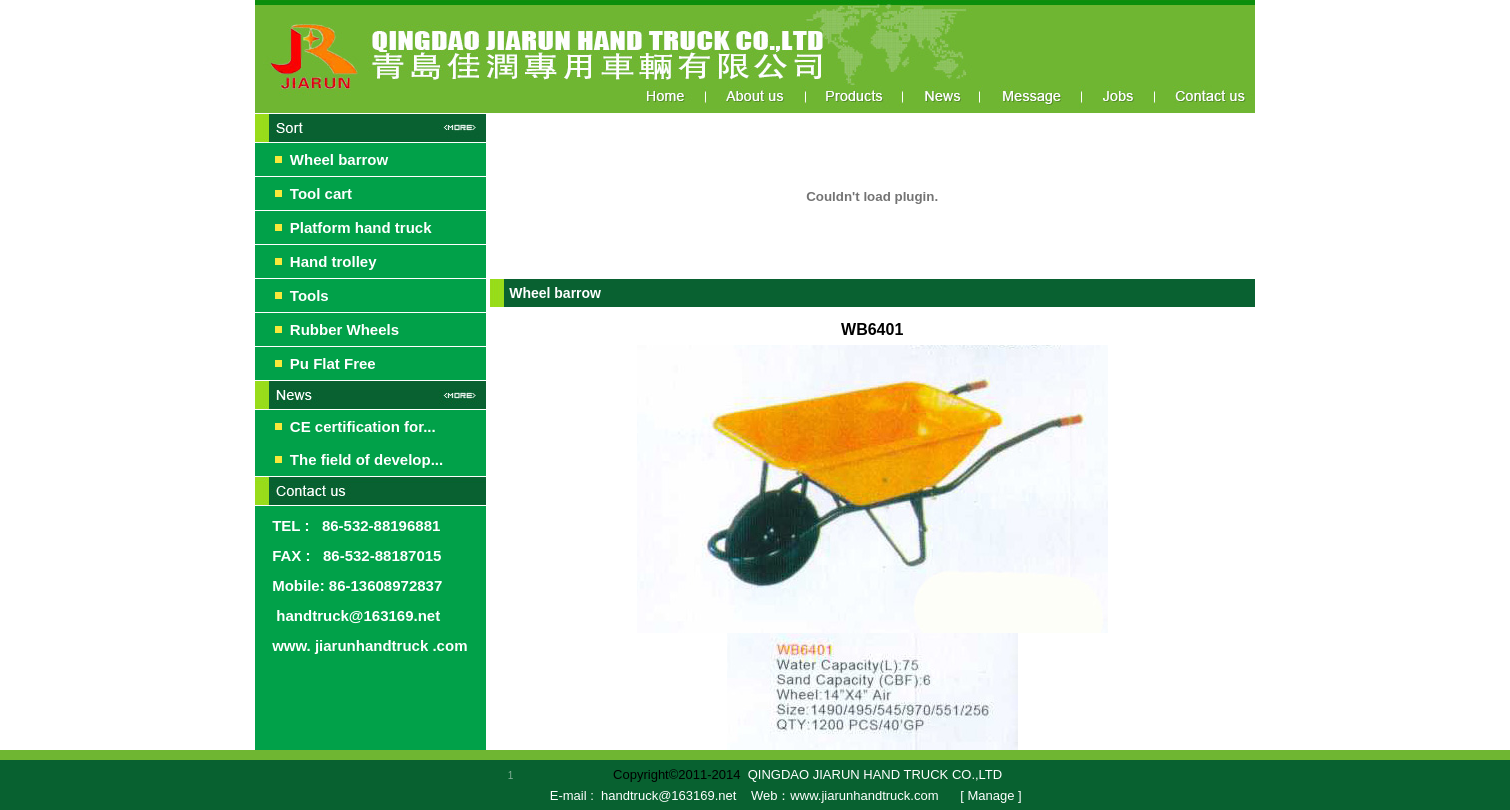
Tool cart (321, 193)
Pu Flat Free (333, 363)
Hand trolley (333, 261)
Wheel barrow (339, 159)
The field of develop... (366, 459)
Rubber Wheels (344, 329)
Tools (309, 295)
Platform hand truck (361, 227)
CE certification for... (363, 426)
